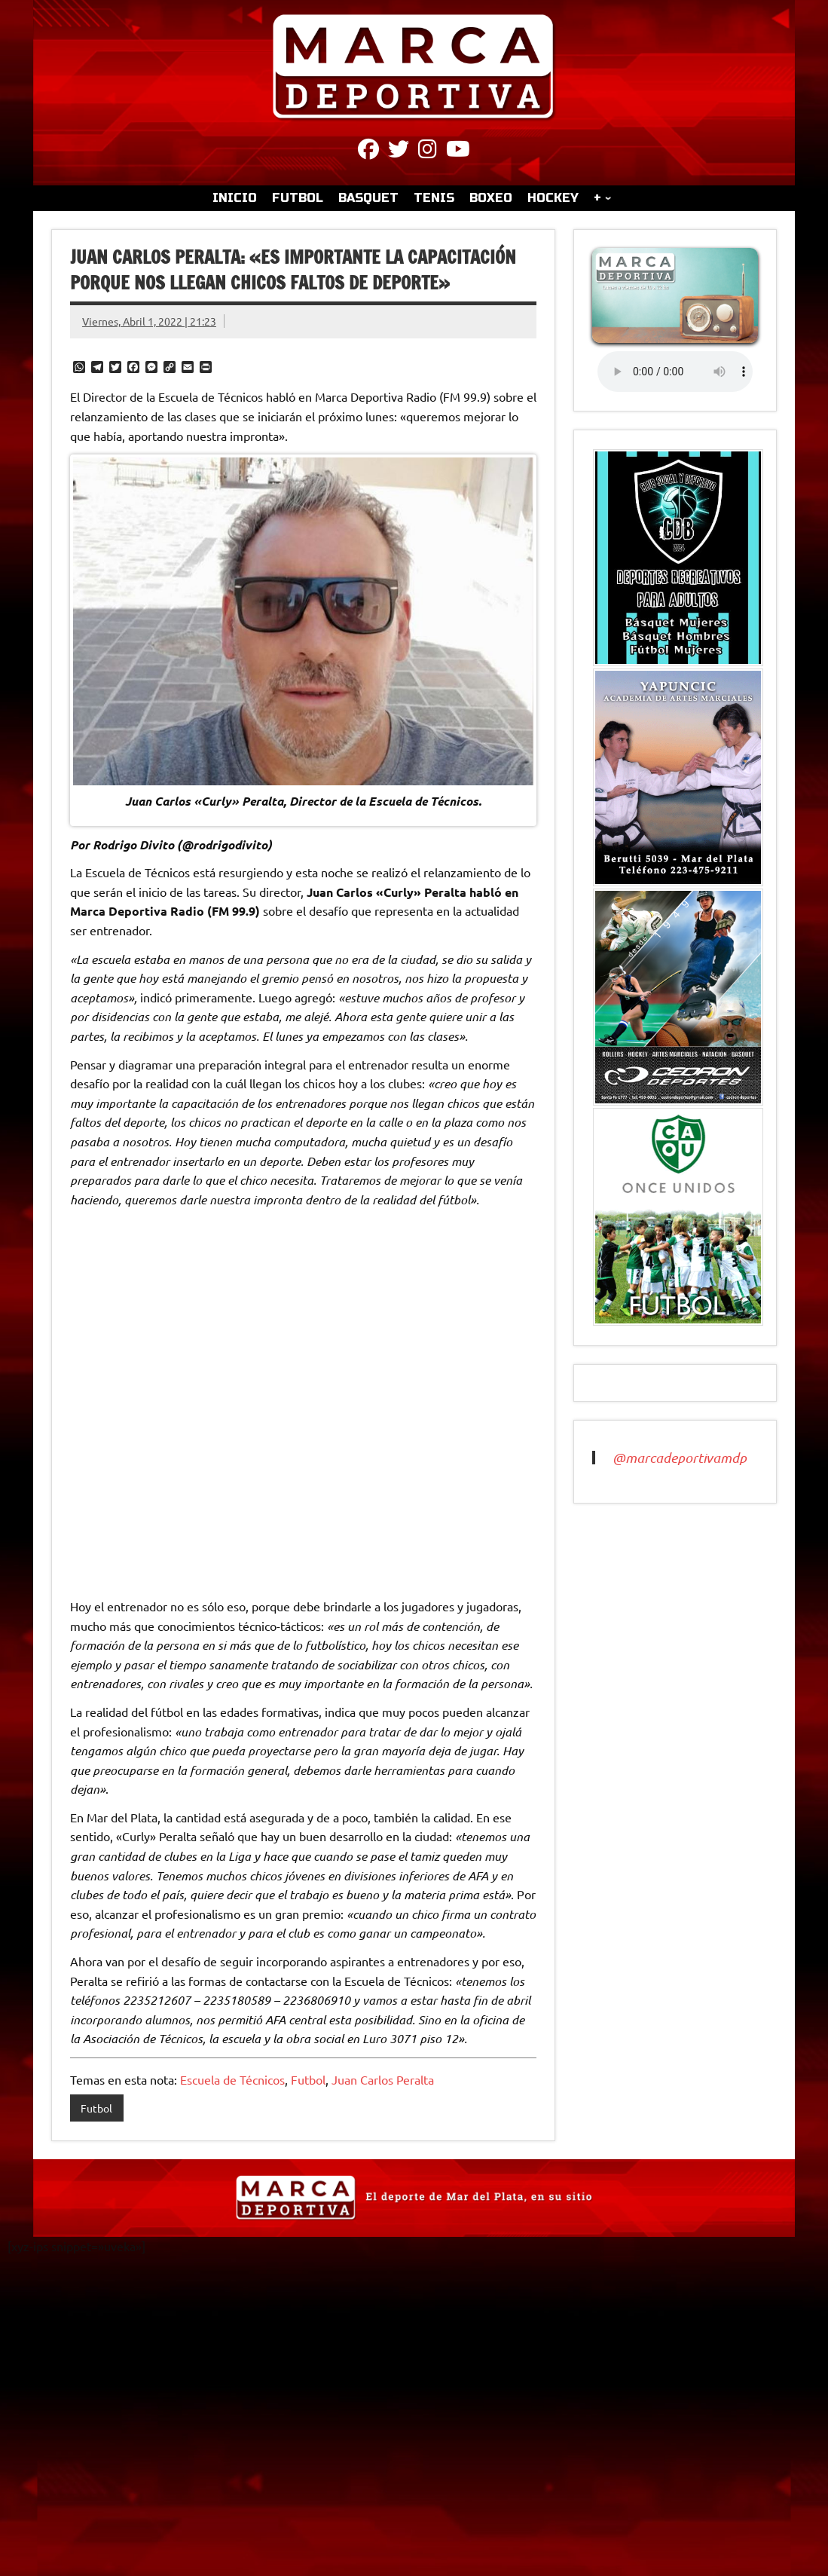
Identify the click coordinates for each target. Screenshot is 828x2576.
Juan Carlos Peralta (383, 2079)
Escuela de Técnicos (232, 2079)
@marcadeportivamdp (680, 1457)
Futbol (308, 2079)
